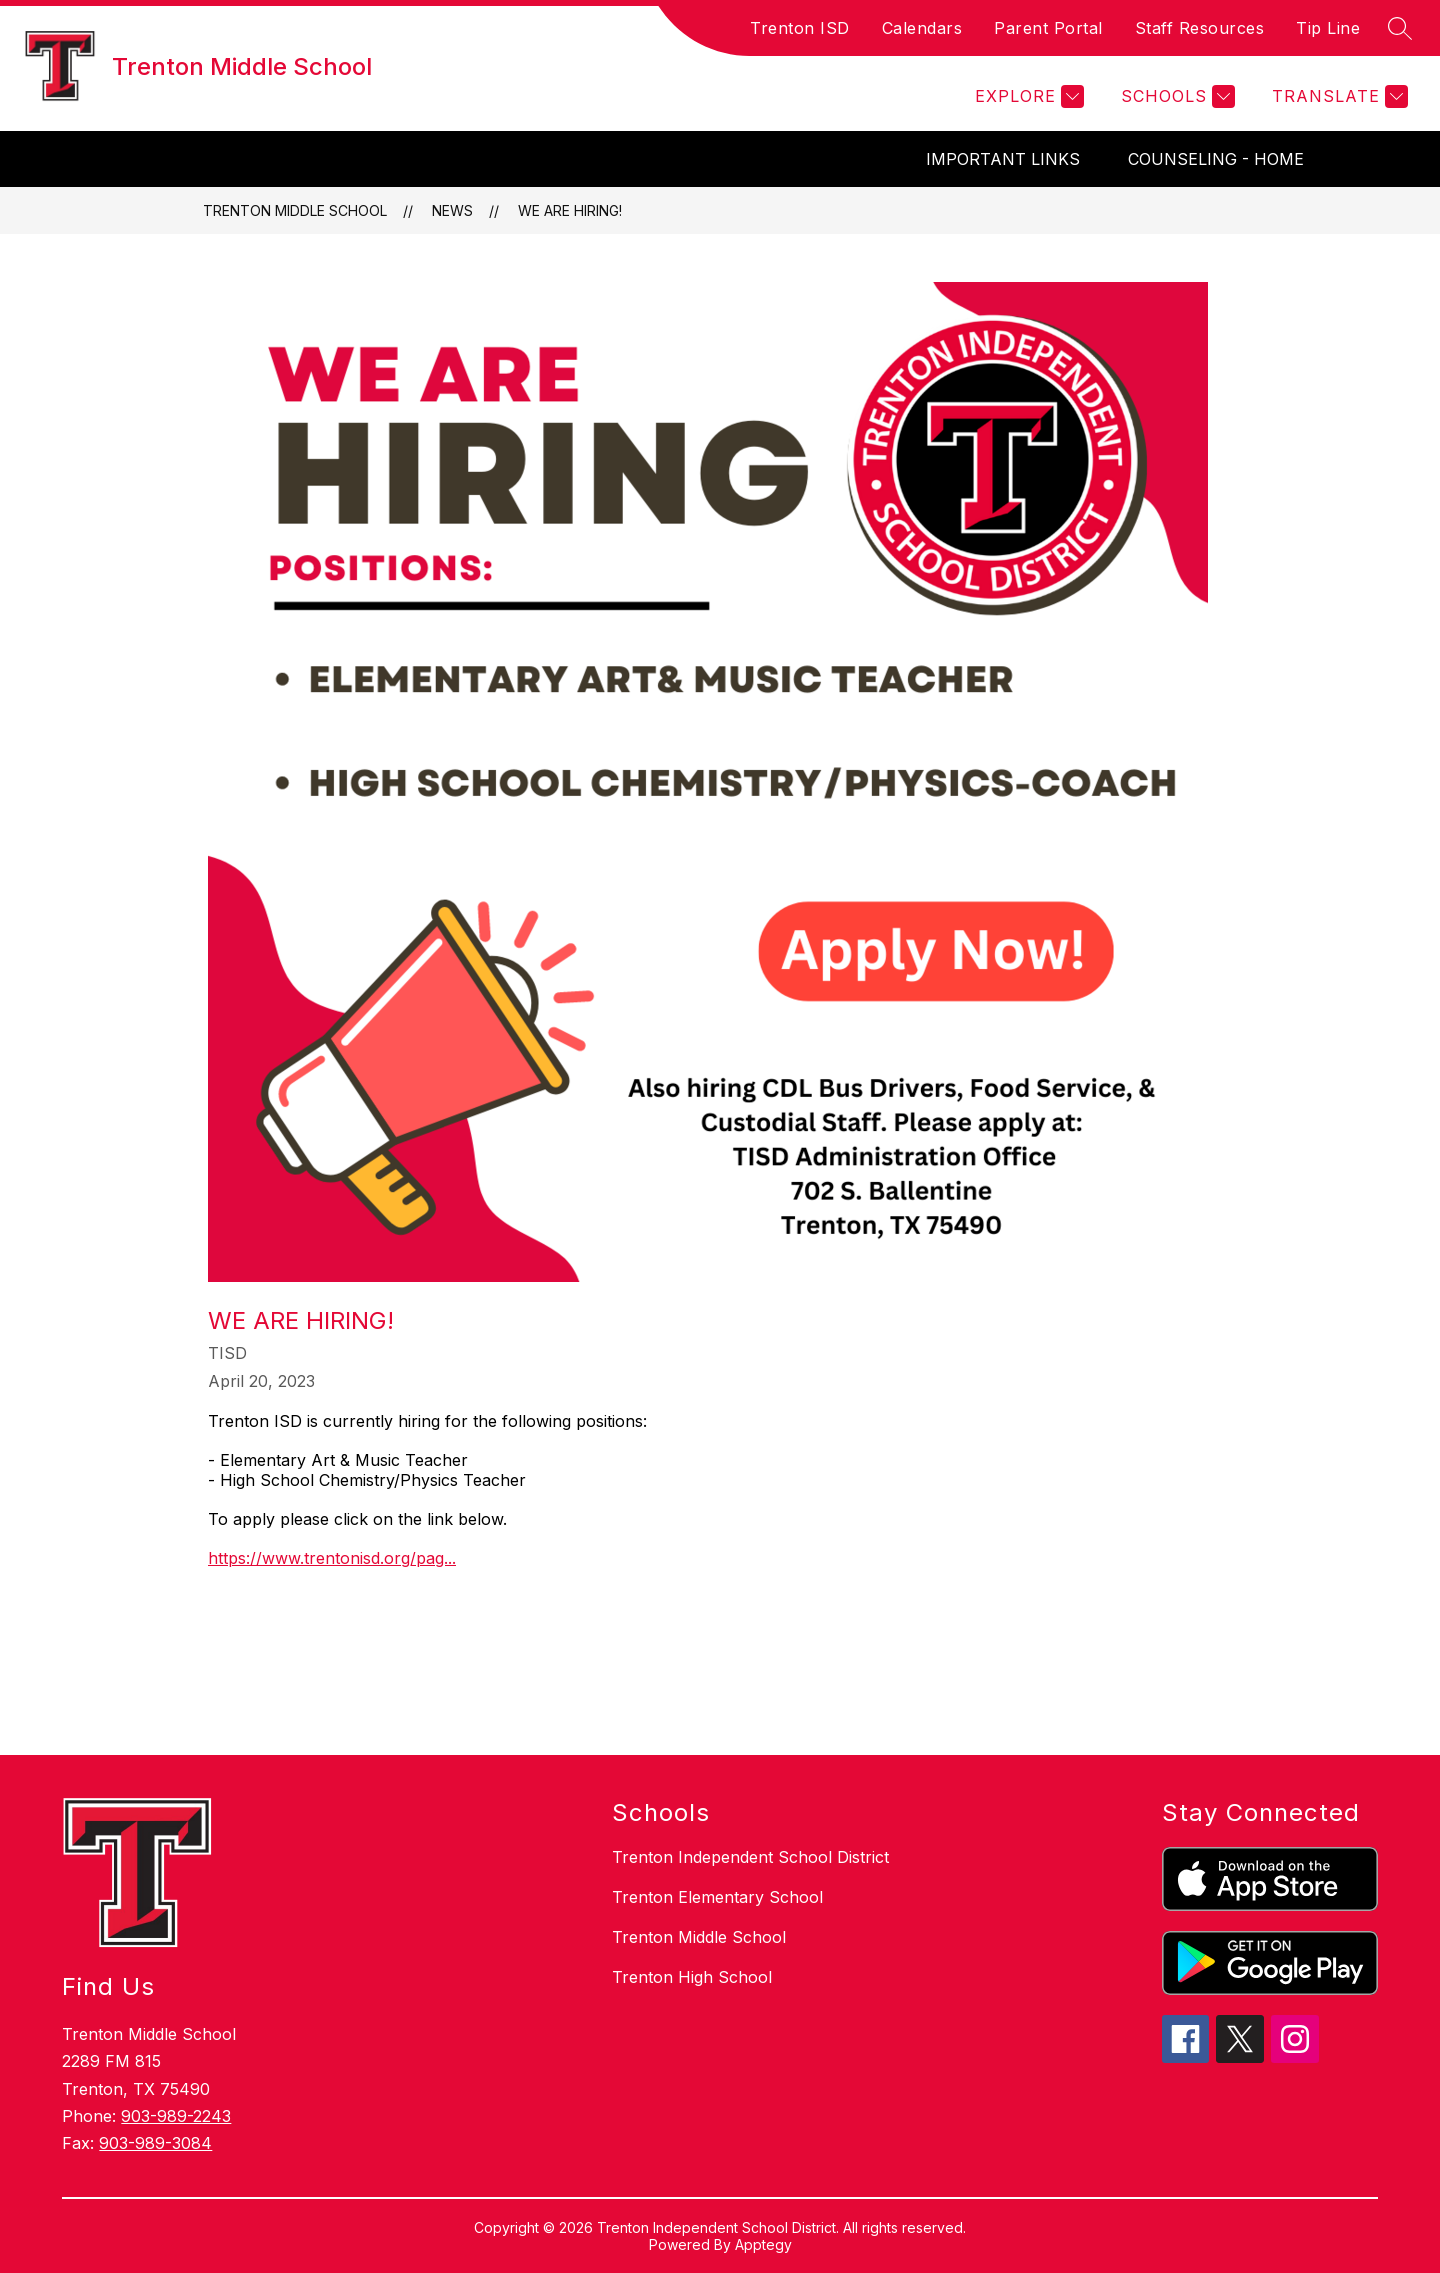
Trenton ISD (800, 28)
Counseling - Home (1216, 159)
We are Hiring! (570, 210)
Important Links (1003, 159)
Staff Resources (1200, 28)
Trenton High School (692, 1977)
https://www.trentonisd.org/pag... (332, 1558)
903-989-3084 (155, 2143)
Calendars (922, 28)
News (452, 210)
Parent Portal (1048, 28)
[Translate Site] (1337, 96)
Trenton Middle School (295, 210)
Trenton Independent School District (750, 1857)
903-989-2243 (176, 2116)
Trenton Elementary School (717, 1897)
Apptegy (763, 2244)
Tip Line (1328, 28)
